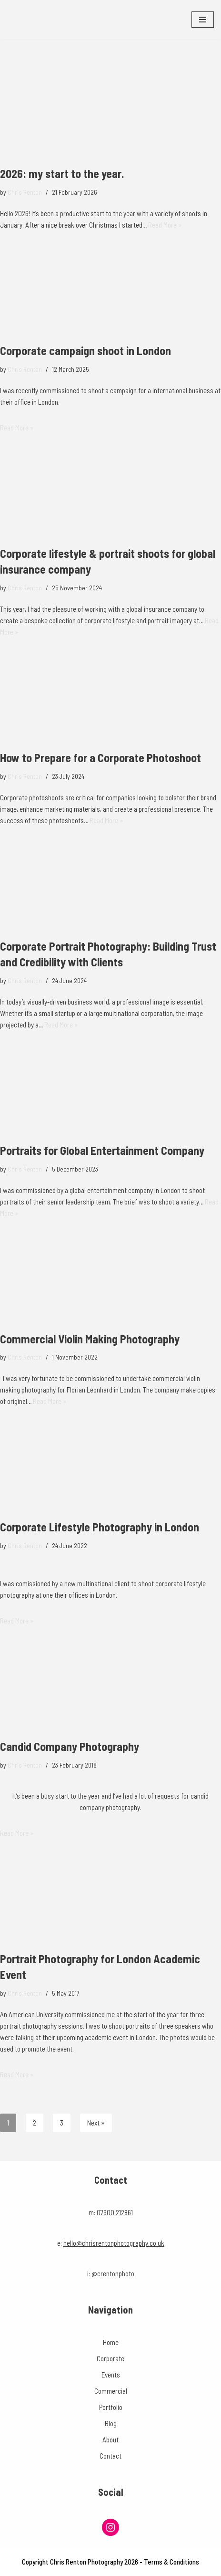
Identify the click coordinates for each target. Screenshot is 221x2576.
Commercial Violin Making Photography (90, 1339)
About (110, 2439)
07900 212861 (115, 2212)
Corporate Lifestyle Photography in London (99, 1527)
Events (110, 2374)
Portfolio (110, 2407)
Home (111, 2342)
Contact (110, 2455)
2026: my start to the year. (62, 173)
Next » (96, 2122)
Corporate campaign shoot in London (85, 350)
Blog (111, 2423)
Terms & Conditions (171, 2561)
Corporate (110, 2358)
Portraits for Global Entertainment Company (102, 1150)
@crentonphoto (112, 2273)
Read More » (165, 224)
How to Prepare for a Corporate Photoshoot (100, 757)
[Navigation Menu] (202, 19)
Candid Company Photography (69, 1746)
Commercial (110, 2391)
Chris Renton (25, 192)
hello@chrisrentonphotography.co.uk (113, 2243)
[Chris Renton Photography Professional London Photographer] (35, 19)
